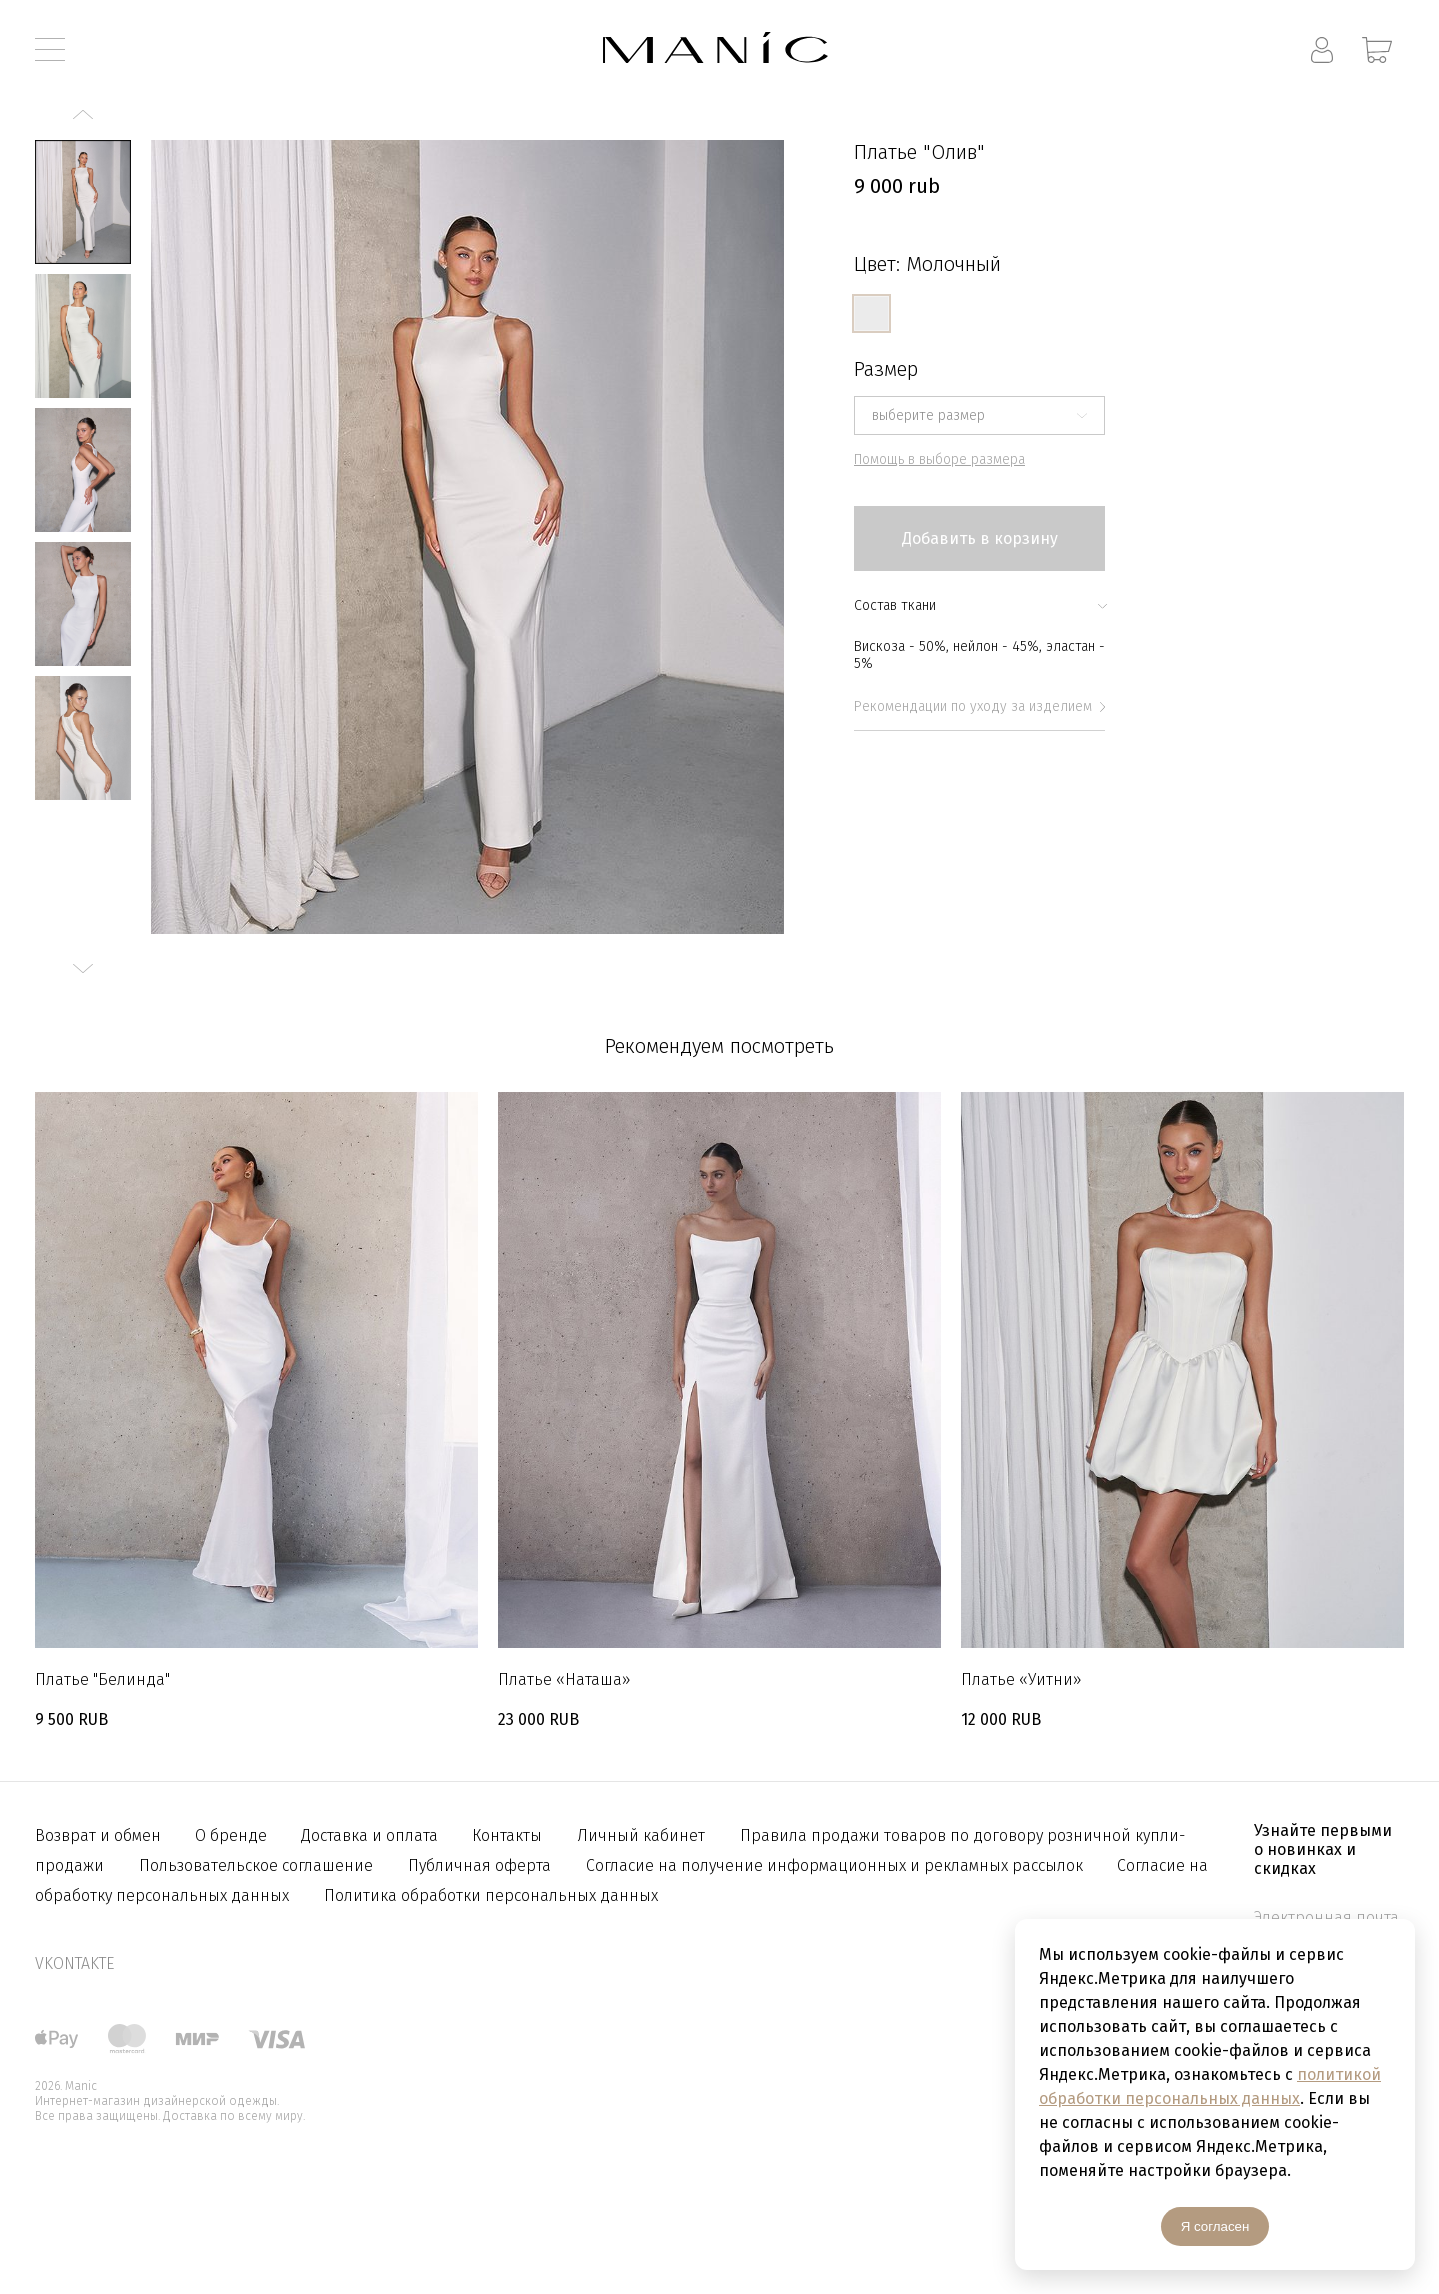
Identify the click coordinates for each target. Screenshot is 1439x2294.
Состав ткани (979, 605)
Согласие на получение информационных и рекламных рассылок (836, 1865)
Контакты (507, 1835)
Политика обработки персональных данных (491, 1895)
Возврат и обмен (100, 1835)
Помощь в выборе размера (939, 459)
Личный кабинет (641, 1835)
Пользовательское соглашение (256, 1865)
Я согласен (1215, 2226)
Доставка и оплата (371, 1835)
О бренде (233, 1835)
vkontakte (74, 1963)
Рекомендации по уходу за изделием (979, 706)
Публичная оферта (479, 1865)
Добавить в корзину (980, 538)
